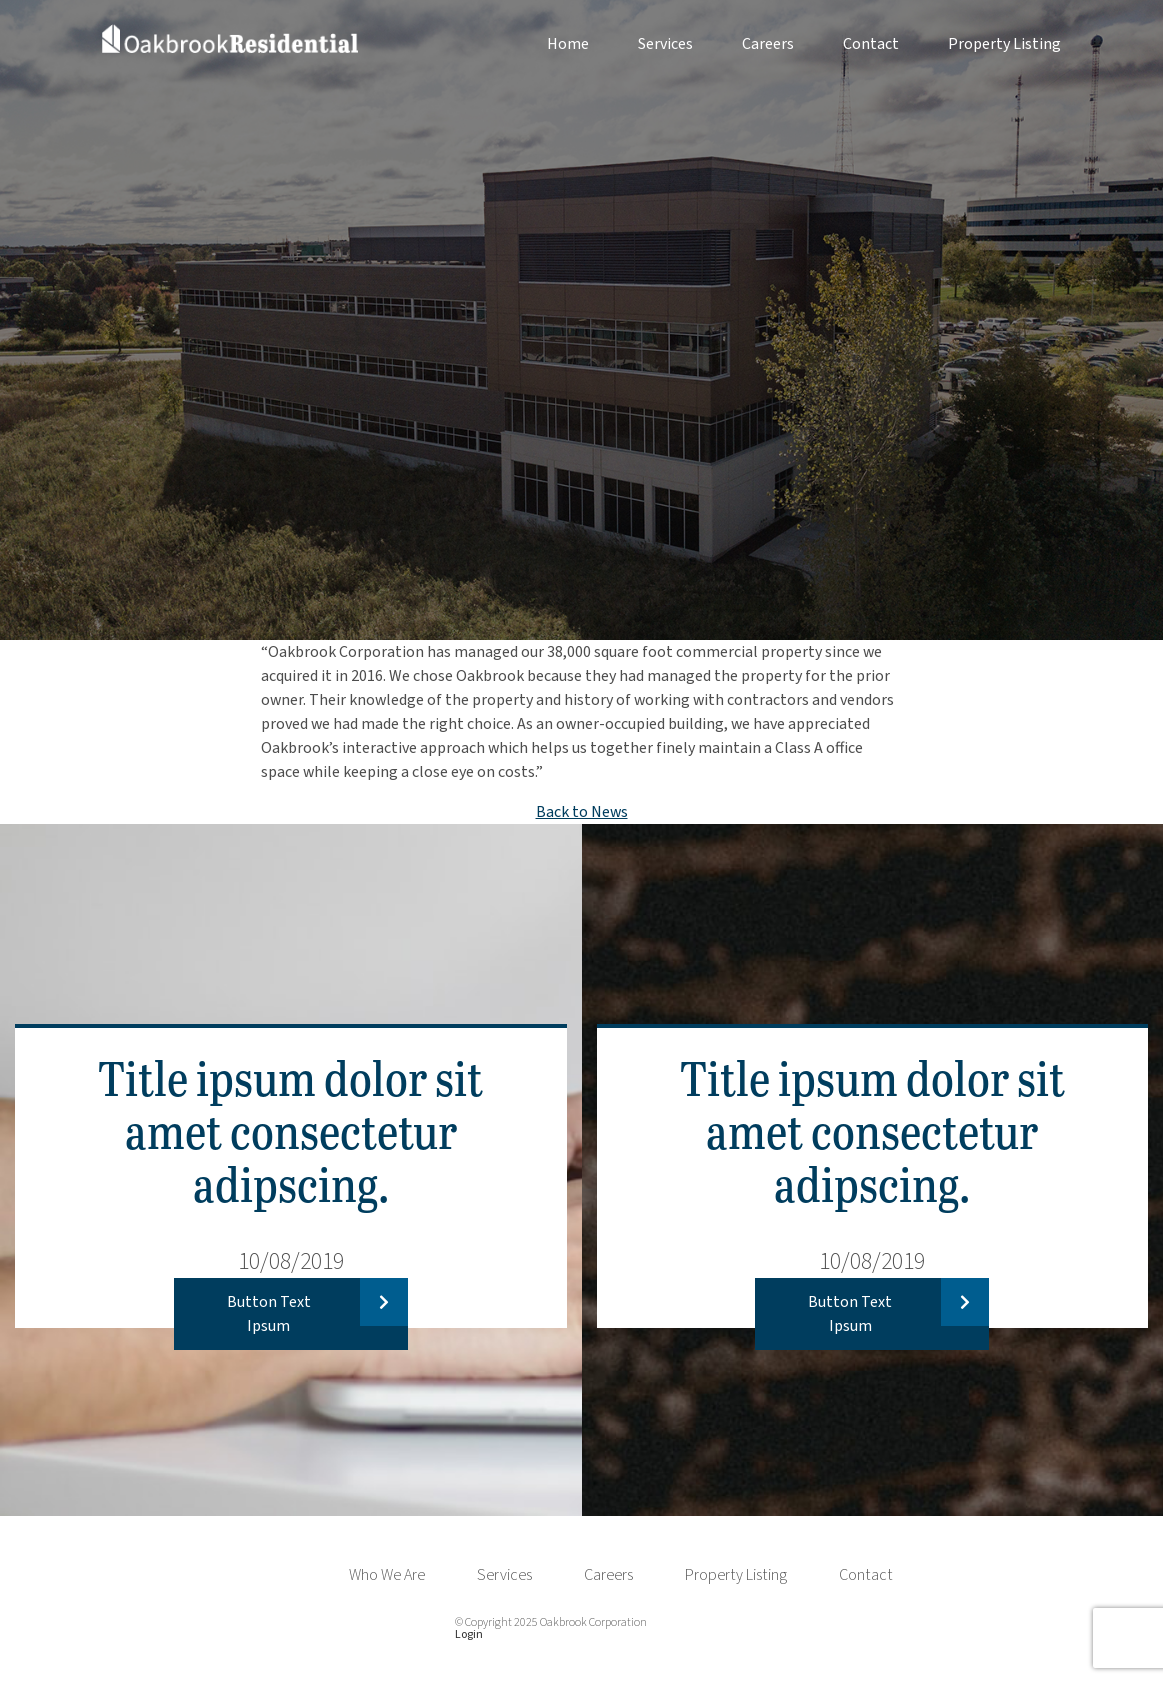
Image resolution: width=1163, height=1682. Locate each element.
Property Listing (1004, 44)
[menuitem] (543, 44)
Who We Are (387, 1575)
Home (568, 44)
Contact (871, 44)
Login (469, 1634)
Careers (768, 44)
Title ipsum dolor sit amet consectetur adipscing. (290, 1129)
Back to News (582, 812)
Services (665, 44)
